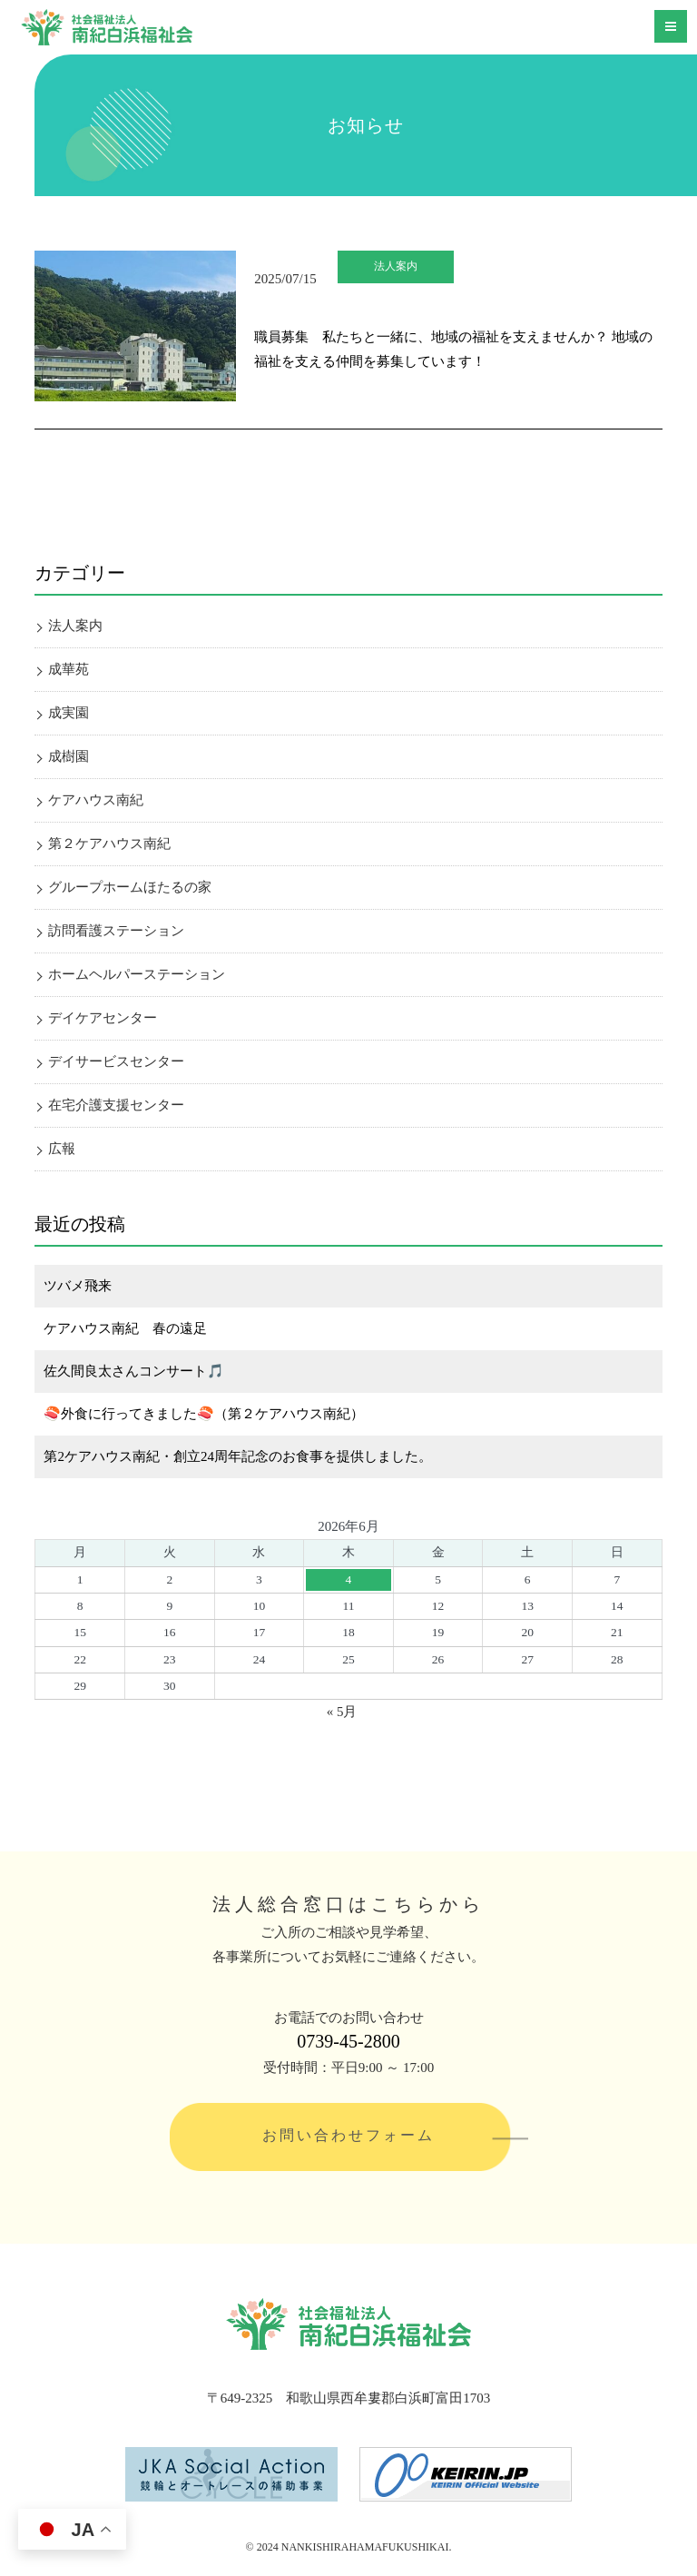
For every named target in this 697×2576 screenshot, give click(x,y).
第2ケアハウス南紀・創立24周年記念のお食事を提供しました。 (238, 1456)
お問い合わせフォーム (348, 2135)
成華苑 (68, 669)
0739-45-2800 (348, 2041)
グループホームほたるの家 (129, 887)
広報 (61, 1148)
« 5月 (342, 1711)
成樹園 (68, 756)
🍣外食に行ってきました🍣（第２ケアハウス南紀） (204, 1413)
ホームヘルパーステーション (136, 974)
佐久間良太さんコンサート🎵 (134, 1371)
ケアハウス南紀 (95, 800)
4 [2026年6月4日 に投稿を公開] (349, 1579)
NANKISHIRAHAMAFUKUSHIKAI (365, 2547)
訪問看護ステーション (116, 930)
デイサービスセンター (116, 1061)
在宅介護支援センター (116, 1105)
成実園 (68, 713)
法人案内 (395, 266)
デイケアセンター (102, 1018)
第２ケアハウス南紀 (109, 843)
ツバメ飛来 (78, 1285)
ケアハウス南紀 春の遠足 (125, 1328)
